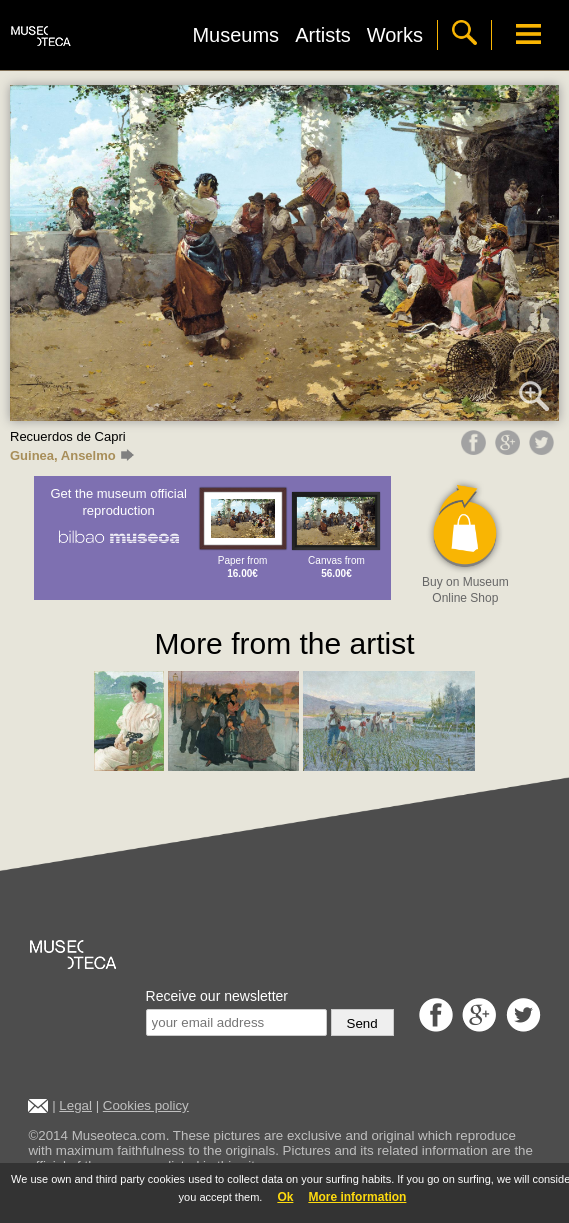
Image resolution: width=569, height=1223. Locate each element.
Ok (285, 1197)
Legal (75, 1105)
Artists (323, 35)
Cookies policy (146, 1105)
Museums (235, 35)
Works (395, 35)
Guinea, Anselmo (72, 455)
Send (362, 1023)
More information (357, 1197)
